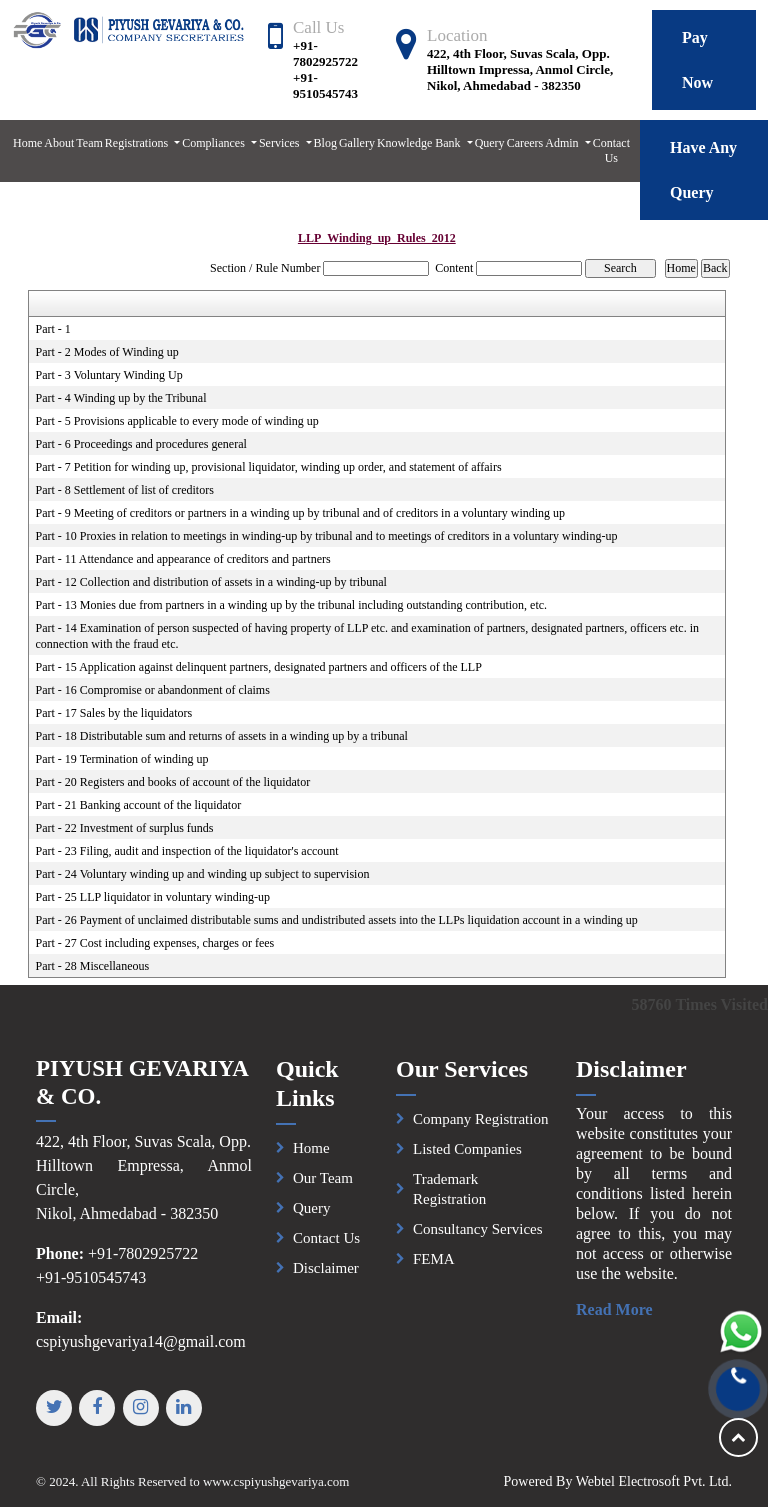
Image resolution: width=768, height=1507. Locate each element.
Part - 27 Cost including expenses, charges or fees (155, 943)
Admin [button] (563, 143)
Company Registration (480, 1129)
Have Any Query (703, 170)
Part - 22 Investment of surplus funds (125, 828)
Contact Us (611, 150)
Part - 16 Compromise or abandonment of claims (153, 690)
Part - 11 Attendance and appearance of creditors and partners (183, 559)
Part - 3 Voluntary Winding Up (109, 375)
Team (89, 143)
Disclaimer (326, 1277)
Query (490, 143)
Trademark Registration (449, 1199)
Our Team (323, 1187)
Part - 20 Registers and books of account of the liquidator (173, 782)
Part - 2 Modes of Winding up (107, 352)
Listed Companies (467, 1159)
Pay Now (697, 60)
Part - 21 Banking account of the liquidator (139, 805)
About (59, 143)
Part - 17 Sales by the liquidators (114, 713)
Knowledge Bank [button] (420, 143)
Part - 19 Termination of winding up (122, 759)
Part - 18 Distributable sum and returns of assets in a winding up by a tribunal (222, 736)
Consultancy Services (478, 1239)
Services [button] (281, 143)
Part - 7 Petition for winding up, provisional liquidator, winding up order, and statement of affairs (269, 467)
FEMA (434, 1269)
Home (27, 143)
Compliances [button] (215, 143)
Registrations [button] (138, 143)
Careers (525, 143)
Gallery (357, 143)
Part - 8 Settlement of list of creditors (125, 490)
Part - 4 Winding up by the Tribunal (121, 398)
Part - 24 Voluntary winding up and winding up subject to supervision (203, 874)
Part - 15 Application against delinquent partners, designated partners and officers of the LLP (259, 667)
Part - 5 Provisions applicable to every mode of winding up (177, 421)
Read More (624, 1309)
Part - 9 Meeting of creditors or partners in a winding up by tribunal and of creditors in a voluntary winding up (301, 513)
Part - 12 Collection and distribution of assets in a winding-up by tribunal (211, 582)
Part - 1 (53, 329)
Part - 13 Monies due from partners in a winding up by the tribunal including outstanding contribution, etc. (292, 605)
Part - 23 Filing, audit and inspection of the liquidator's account (187, 851)
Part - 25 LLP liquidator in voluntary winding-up (153, 897)
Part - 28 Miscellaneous (93, 966)
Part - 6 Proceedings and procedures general (141, 444)
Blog (325, 143)
